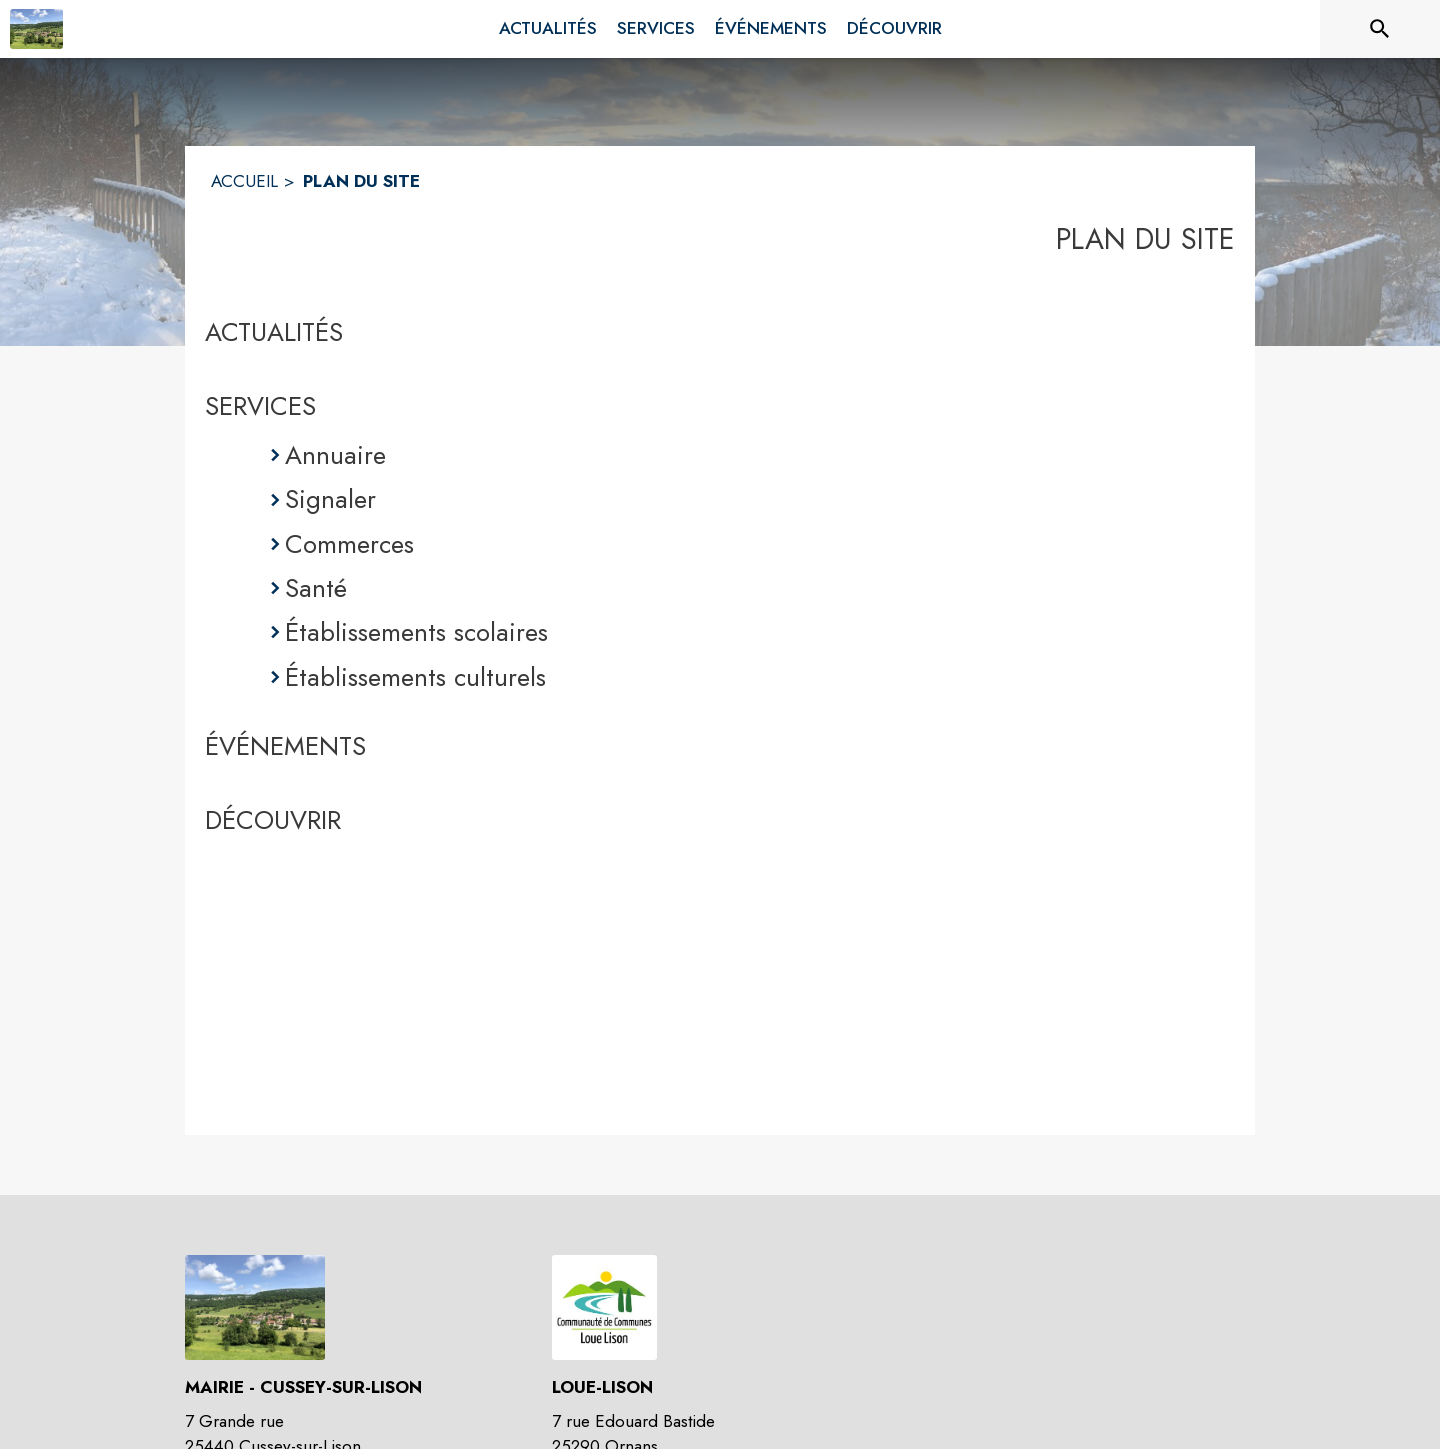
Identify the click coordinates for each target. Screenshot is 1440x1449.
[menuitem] (548, 29)
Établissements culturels (415, 677)
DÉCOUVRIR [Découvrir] (273, 820)
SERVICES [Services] (260, 406)
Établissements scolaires (416, 632)
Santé (316, 588)
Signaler (330, 499)
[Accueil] (36, 29)
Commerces (349, 544)
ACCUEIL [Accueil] (244, 181)
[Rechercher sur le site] (1380, 29)
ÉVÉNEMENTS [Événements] (285, 746)
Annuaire (335, 455)
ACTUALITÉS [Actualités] (274, 332)
